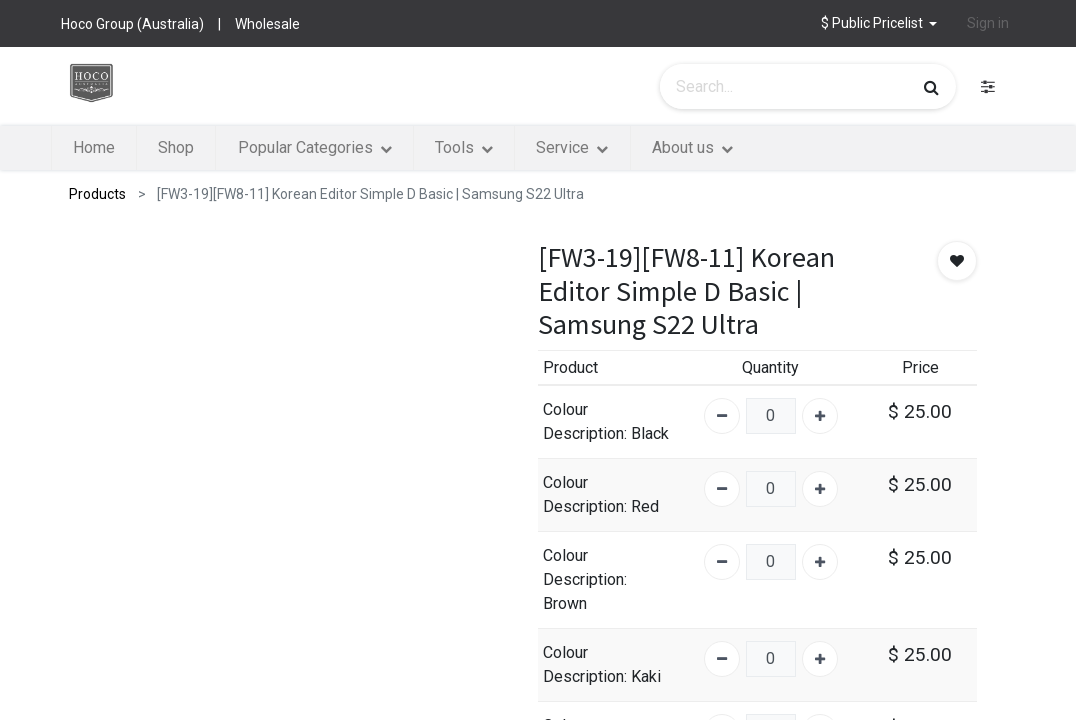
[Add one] (820, 416)
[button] (879, 23)
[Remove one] (722, 416)
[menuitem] (128, 148)
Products (97, 194)
